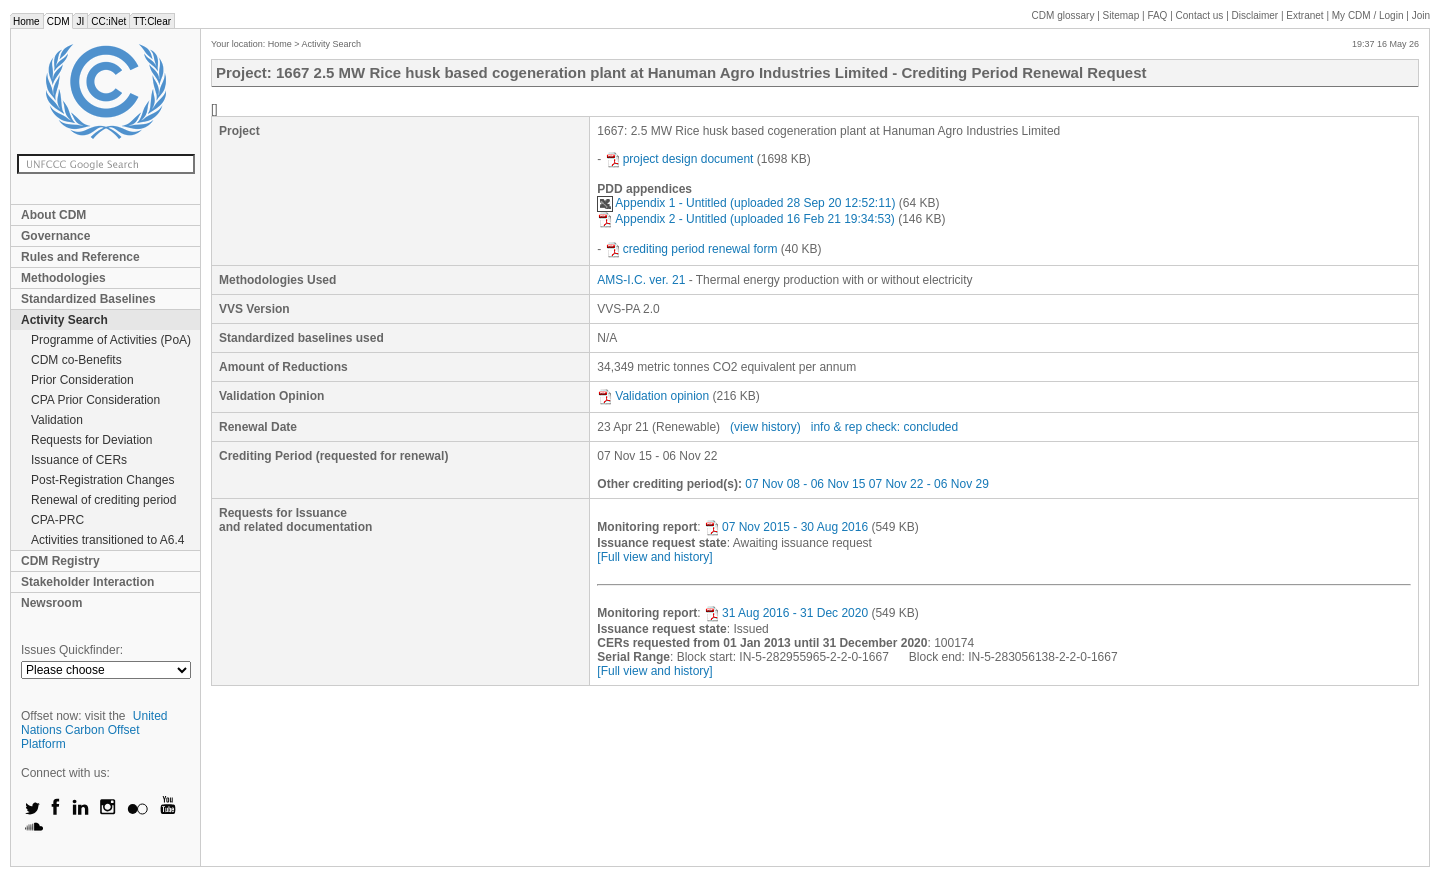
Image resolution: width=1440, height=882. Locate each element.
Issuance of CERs (79, 460)
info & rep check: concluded (884, 427)
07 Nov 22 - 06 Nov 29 (929, 484)
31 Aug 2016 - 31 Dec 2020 (786, 613)
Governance (55, 236)
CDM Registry (60, 561)
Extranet (1304, 15)
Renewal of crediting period (103, 500)
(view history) (765, 427)
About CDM (53, 215)
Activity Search (64, 320)
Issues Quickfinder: (72, 650)
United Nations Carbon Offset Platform (94, 730)
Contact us (1200, 15)
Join (1421, 15)
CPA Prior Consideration (95, 400)
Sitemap (1121, 15)
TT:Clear (152, 21)
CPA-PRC (57, 520)
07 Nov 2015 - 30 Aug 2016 (786, 527)
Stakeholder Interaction (87, 582)
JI (80, 21)
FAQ (1157, 15)
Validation (57, 420)
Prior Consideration (82, 380)
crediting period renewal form (691, 249)
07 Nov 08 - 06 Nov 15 (805, 484)
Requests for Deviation (91, 440)
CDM (58, 21)
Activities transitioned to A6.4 (107, 540)
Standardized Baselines (88, 299)
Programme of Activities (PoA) (111, 340)
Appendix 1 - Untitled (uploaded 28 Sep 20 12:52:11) (746, 203)
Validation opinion (653, 396)
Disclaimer (1255, 15)
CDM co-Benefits (76, 360)
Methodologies (63, 278)
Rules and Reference (80, 257)
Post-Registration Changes (102, 480)
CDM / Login (1369, 15)
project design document (679, 159)
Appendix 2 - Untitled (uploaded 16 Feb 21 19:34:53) (746, 219)
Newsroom (51, 603)
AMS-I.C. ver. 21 (641, 280)
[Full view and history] (654, 557)
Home (26, 21)
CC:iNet (108, 21)
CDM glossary (1063, 15)
